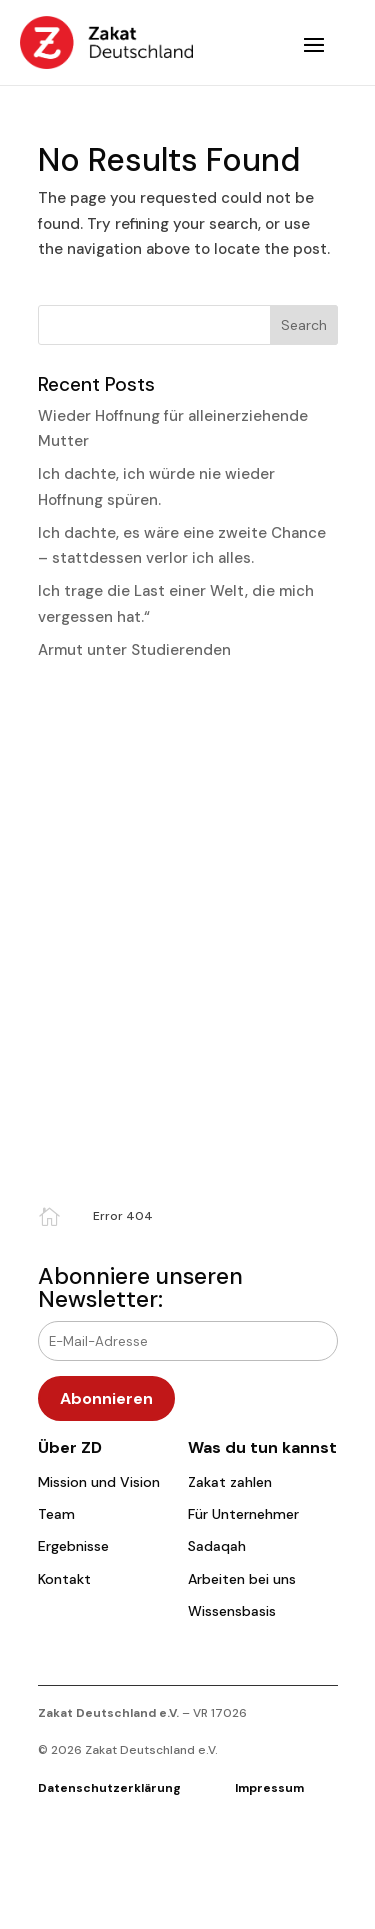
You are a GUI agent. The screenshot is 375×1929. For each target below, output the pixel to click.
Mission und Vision (99, 1482)
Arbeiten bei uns (242, 1579)
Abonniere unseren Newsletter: (140, 1287)
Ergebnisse (73, 1546)
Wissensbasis (232, 1611)
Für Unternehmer (243, 1514)
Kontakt (64, 1579)
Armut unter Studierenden (134, 650)
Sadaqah (217, 1546)
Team (56, 1514)
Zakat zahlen (230, 1482)
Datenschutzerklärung (136, 1788)
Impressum (269, 1788)
